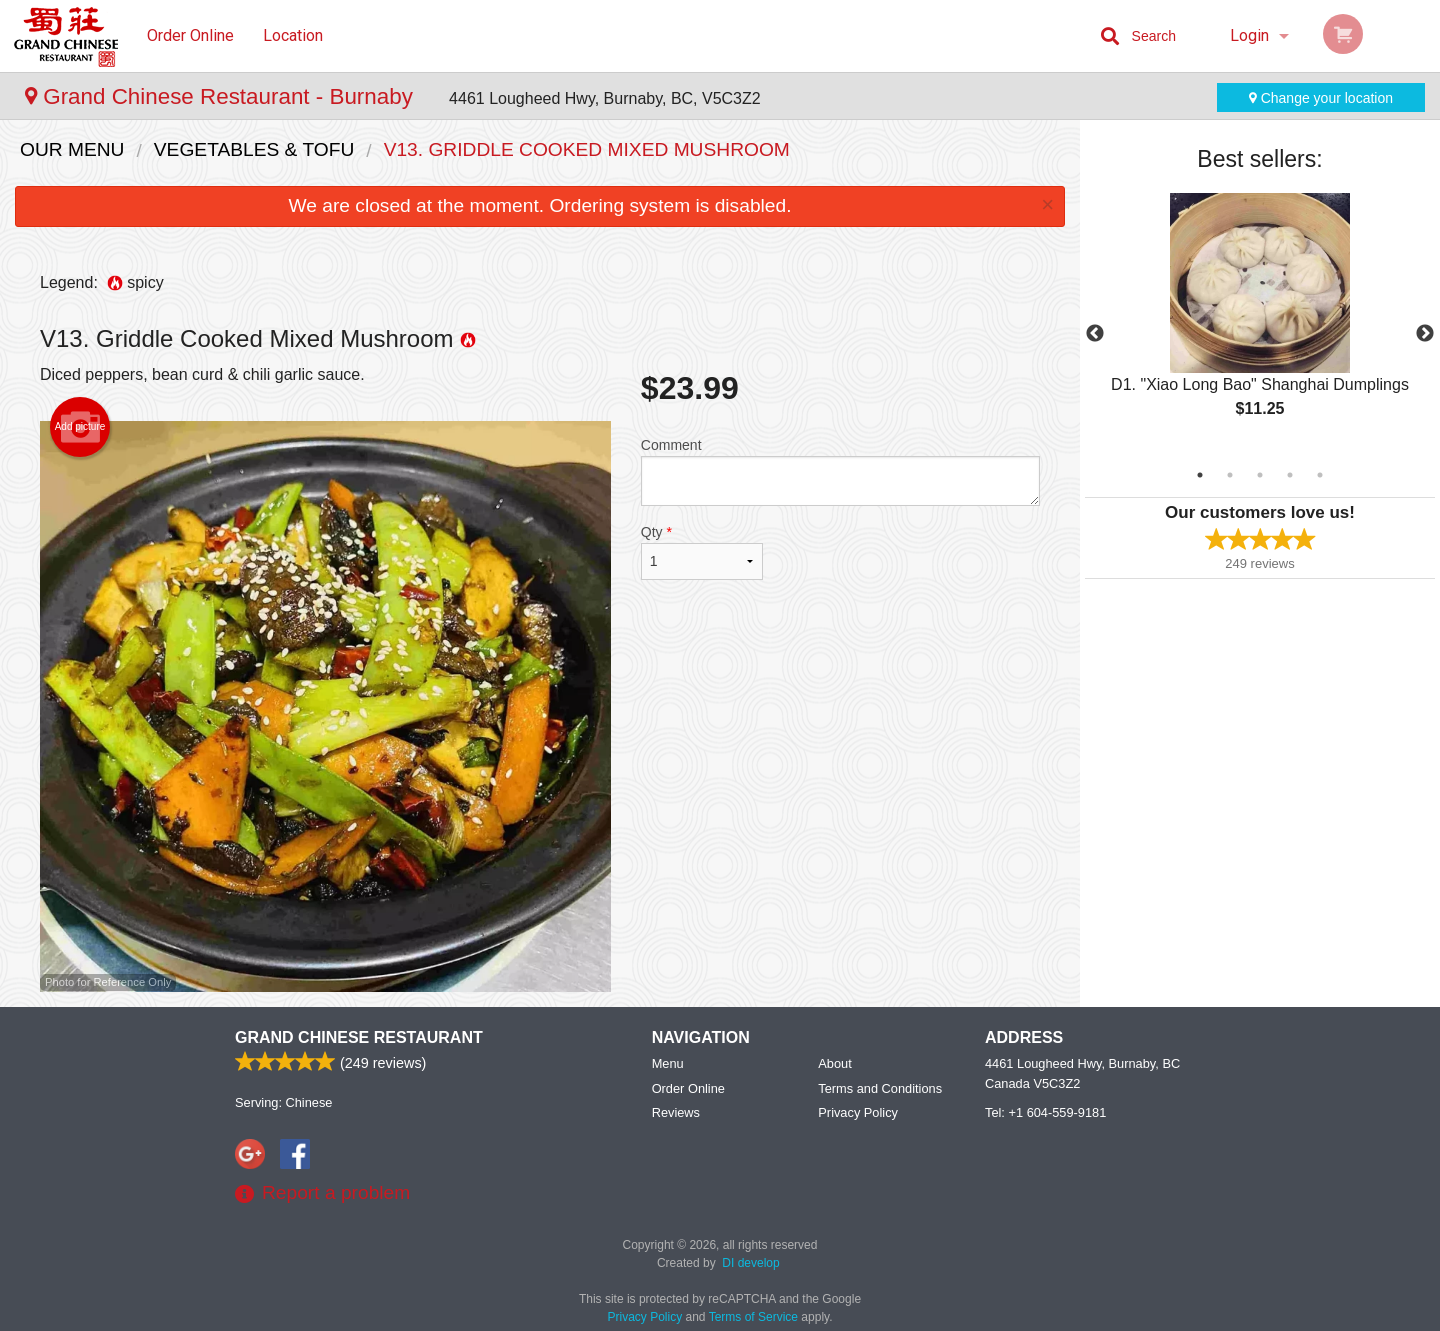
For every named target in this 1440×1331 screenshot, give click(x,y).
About (834, 1063)
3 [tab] (1260, 475)
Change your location (1321, 98)
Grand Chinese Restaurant (359, 1037)
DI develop (750, 1263)
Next (1425, 334)
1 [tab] (1200, 475)
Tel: (1045, 1112)
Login (1249, 35)
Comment (840, 471)
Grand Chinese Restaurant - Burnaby (222, 96)
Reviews (676, 1112)
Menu (668, 1063)
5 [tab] (1320, 475)
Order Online (190, 35)
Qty (702, 552)
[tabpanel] (1260, 322)
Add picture (80, 427)
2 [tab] (1230, 475)
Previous (1095, 334)
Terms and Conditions (880, 1088)
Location (293, 35)
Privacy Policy (858, 1112)
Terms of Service (753, 1317)
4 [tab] (1290, 475)
